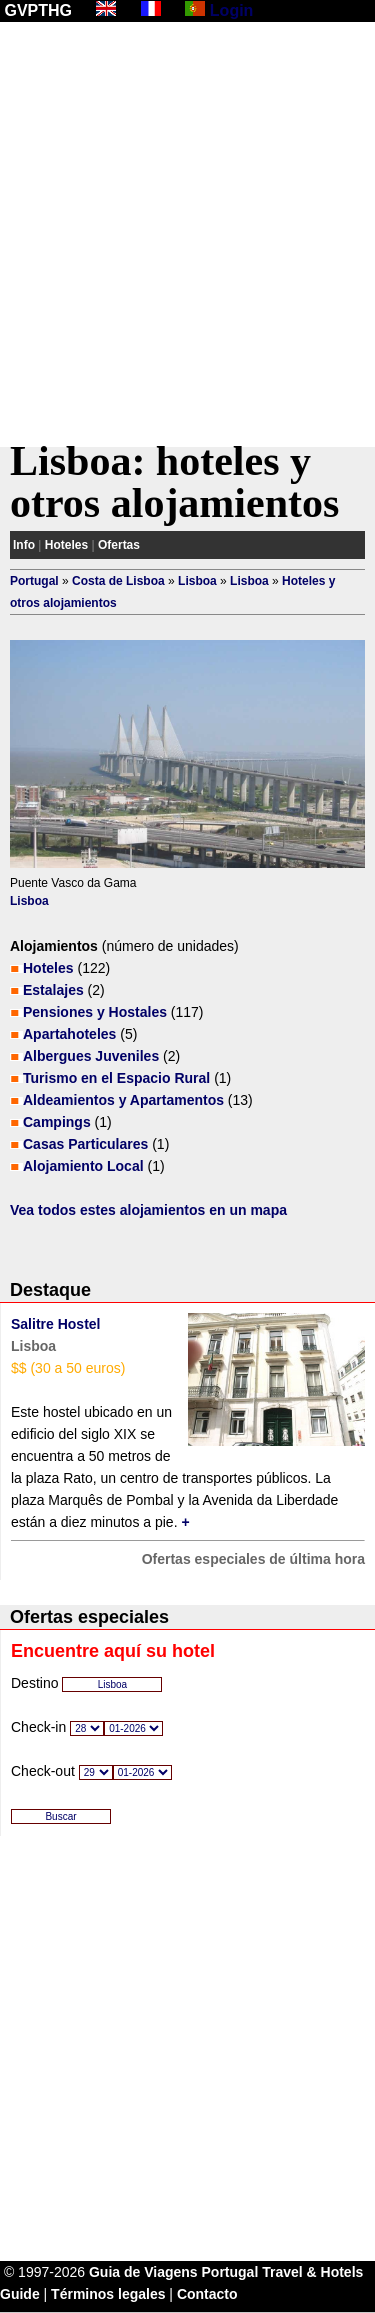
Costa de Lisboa (118, 581)
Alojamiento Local (83, 1166)
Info (24, 545)
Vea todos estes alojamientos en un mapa (148, 1210)
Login (232, 10)
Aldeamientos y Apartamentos (123, 1100)
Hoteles (66, 545)
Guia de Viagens (143, 2272)
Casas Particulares (85, 1144)
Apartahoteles (69, 1034)
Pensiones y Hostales (95, 1012)
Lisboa (197, 581)
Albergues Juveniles (91, 1056)
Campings (57, 1122)
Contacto (207, 2294)
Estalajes (53, 990)
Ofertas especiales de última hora (253, 1559)
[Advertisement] (187, 234)
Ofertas (119, 545)
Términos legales (108, 2294)
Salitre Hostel (55, 1324)
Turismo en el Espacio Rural (116, 1078)
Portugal (34, 581)
